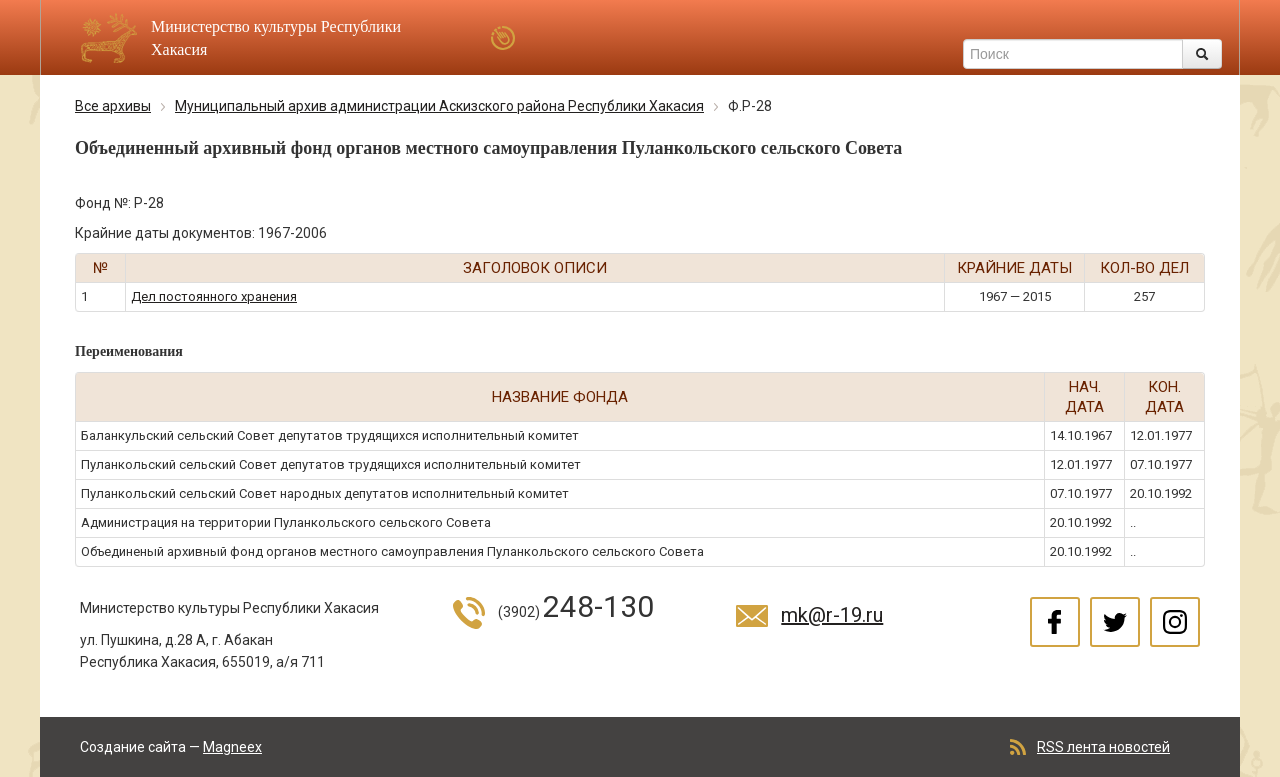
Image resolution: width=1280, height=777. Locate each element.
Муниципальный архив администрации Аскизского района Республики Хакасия (439, 106)
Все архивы (113, 106)
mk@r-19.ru (832, 615)
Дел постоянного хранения (214, 296)
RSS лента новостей (1103, 747)
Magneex (232, 747)
